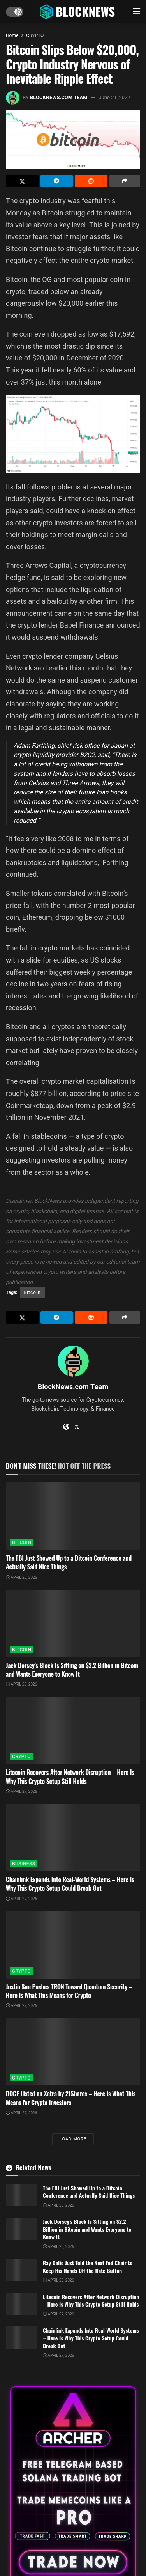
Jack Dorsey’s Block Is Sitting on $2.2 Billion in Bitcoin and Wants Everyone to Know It (72, 1670)
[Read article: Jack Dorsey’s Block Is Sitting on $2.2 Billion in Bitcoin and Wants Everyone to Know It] (73, 1623)
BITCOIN (21, 1542)
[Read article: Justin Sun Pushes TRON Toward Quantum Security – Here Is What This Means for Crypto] (73, 1945)
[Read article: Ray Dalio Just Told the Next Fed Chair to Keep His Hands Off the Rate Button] (21, 2270)
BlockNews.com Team (59, 97)
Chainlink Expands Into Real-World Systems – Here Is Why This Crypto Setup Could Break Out (70, 1884)
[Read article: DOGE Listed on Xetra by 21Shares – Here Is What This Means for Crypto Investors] (73, 2052)
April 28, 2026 (21, 1577)
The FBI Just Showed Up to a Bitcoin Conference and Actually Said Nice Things (69, 1562)
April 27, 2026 (21, 1791)
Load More (73, 2139)
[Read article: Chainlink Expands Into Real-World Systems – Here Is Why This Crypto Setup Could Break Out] (73, 1838)
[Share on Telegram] (56, 181)
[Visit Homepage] (78, 12)
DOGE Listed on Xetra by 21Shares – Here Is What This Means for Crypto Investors (70, 2098)
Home (12, 35)
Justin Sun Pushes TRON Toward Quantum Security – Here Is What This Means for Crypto (69, 1991)
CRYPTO (35, 35)
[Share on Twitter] (22, 181)
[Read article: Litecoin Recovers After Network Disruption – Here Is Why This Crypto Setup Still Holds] (73, 1730)
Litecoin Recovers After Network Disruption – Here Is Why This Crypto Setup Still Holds (70, 1776)
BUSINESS (23, 1863)
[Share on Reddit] (91, 181)
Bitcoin (32, 1292)
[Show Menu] (136, 11)
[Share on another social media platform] (125, 181)
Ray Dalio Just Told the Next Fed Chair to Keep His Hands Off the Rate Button (87, 2267)
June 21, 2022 (114, 97)
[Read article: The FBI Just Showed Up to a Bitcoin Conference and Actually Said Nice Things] (73, 1516)
